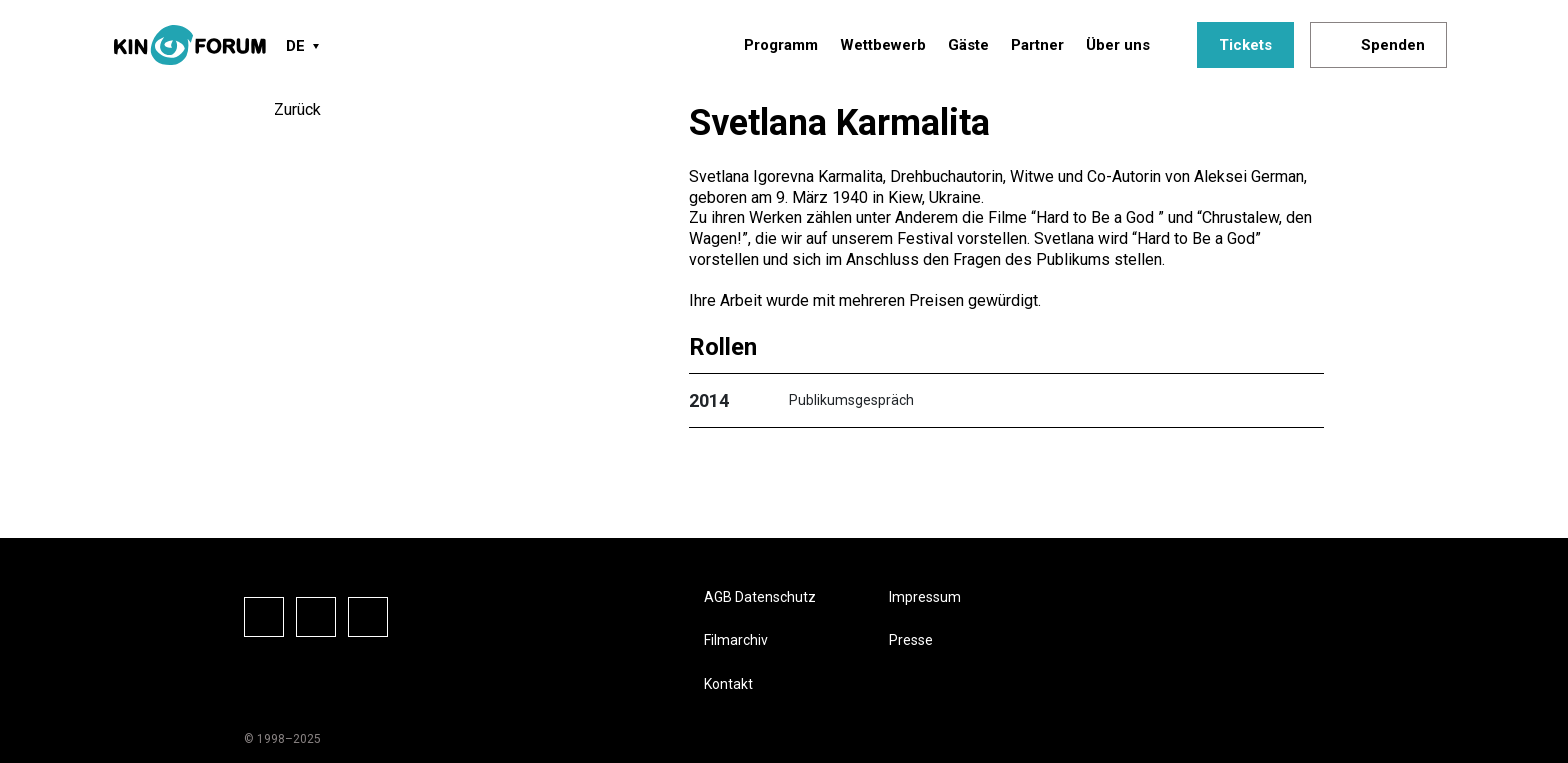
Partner (1037, 45)
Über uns (1118, 45)
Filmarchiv (736, 640)
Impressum (925, 597)
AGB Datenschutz (760, 597)
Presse (911, 640)
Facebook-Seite (264, 617)
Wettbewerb (883, 45)
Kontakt (728, 684)
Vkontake (368, 617)
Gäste (968, 45)
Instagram (316, 617)
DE (295, 46)
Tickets (1245, 45)
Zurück (297, 109)
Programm (781, 45)
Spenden (1393, 45)
